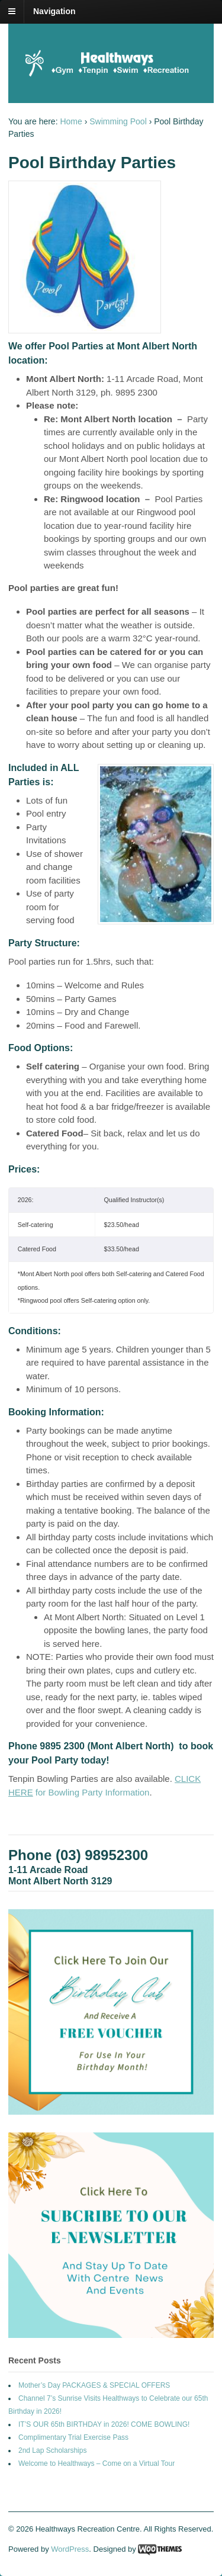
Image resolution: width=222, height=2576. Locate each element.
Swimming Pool (117, 121)
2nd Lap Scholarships (52, 2450)
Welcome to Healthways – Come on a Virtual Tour (96, 2463)
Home (71, 121)
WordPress (70, 2549)
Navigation (54, 11)
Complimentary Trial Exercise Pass (73, 2437)
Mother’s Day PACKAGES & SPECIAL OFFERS (94, 2385)
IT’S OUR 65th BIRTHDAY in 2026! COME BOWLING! (103, 2424)
